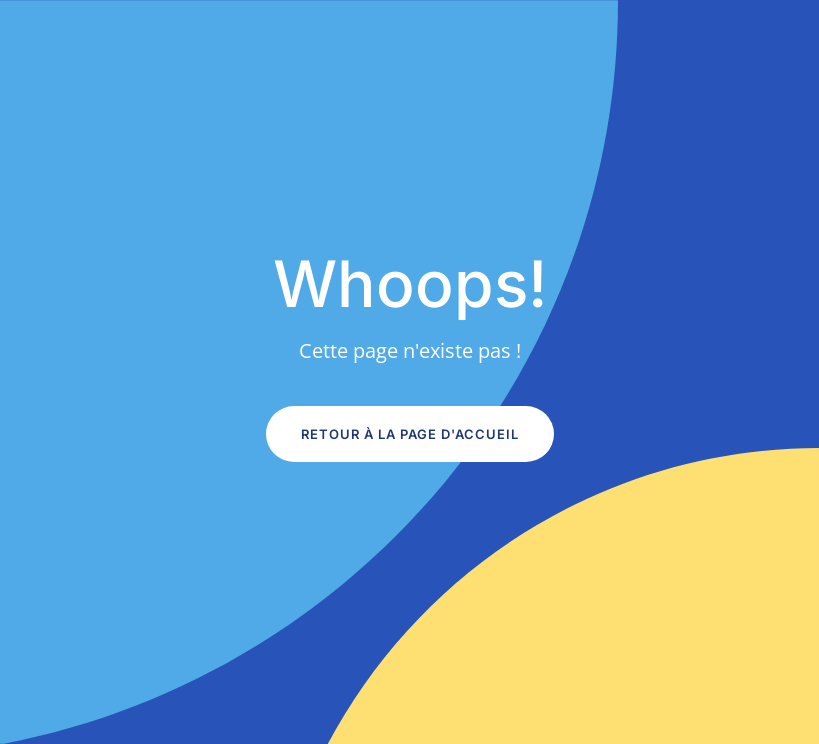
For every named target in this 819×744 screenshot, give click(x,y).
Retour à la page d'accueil (410, 434)
